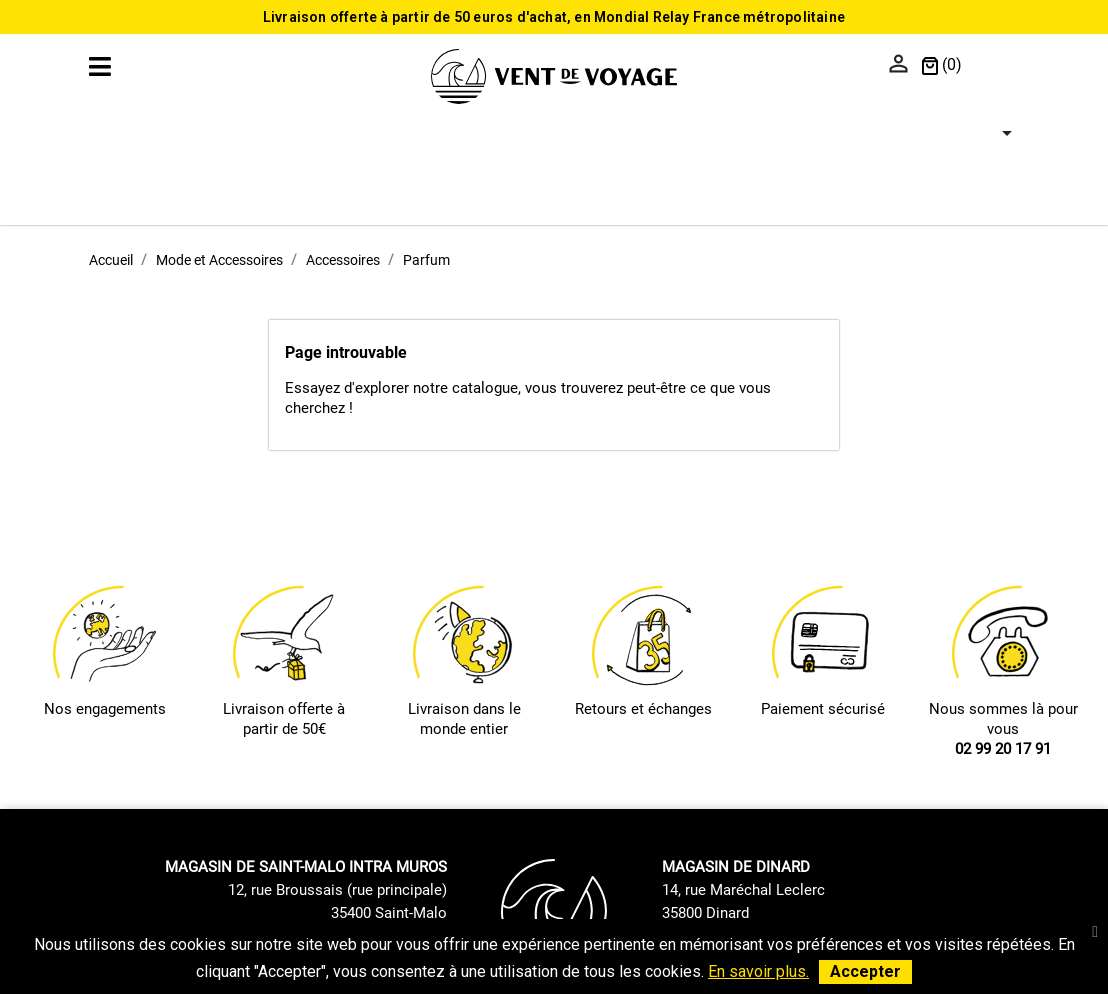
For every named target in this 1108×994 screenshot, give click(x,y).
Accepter (865, 971)
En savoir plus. (758, 971)
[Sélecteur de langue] (995, 66)
